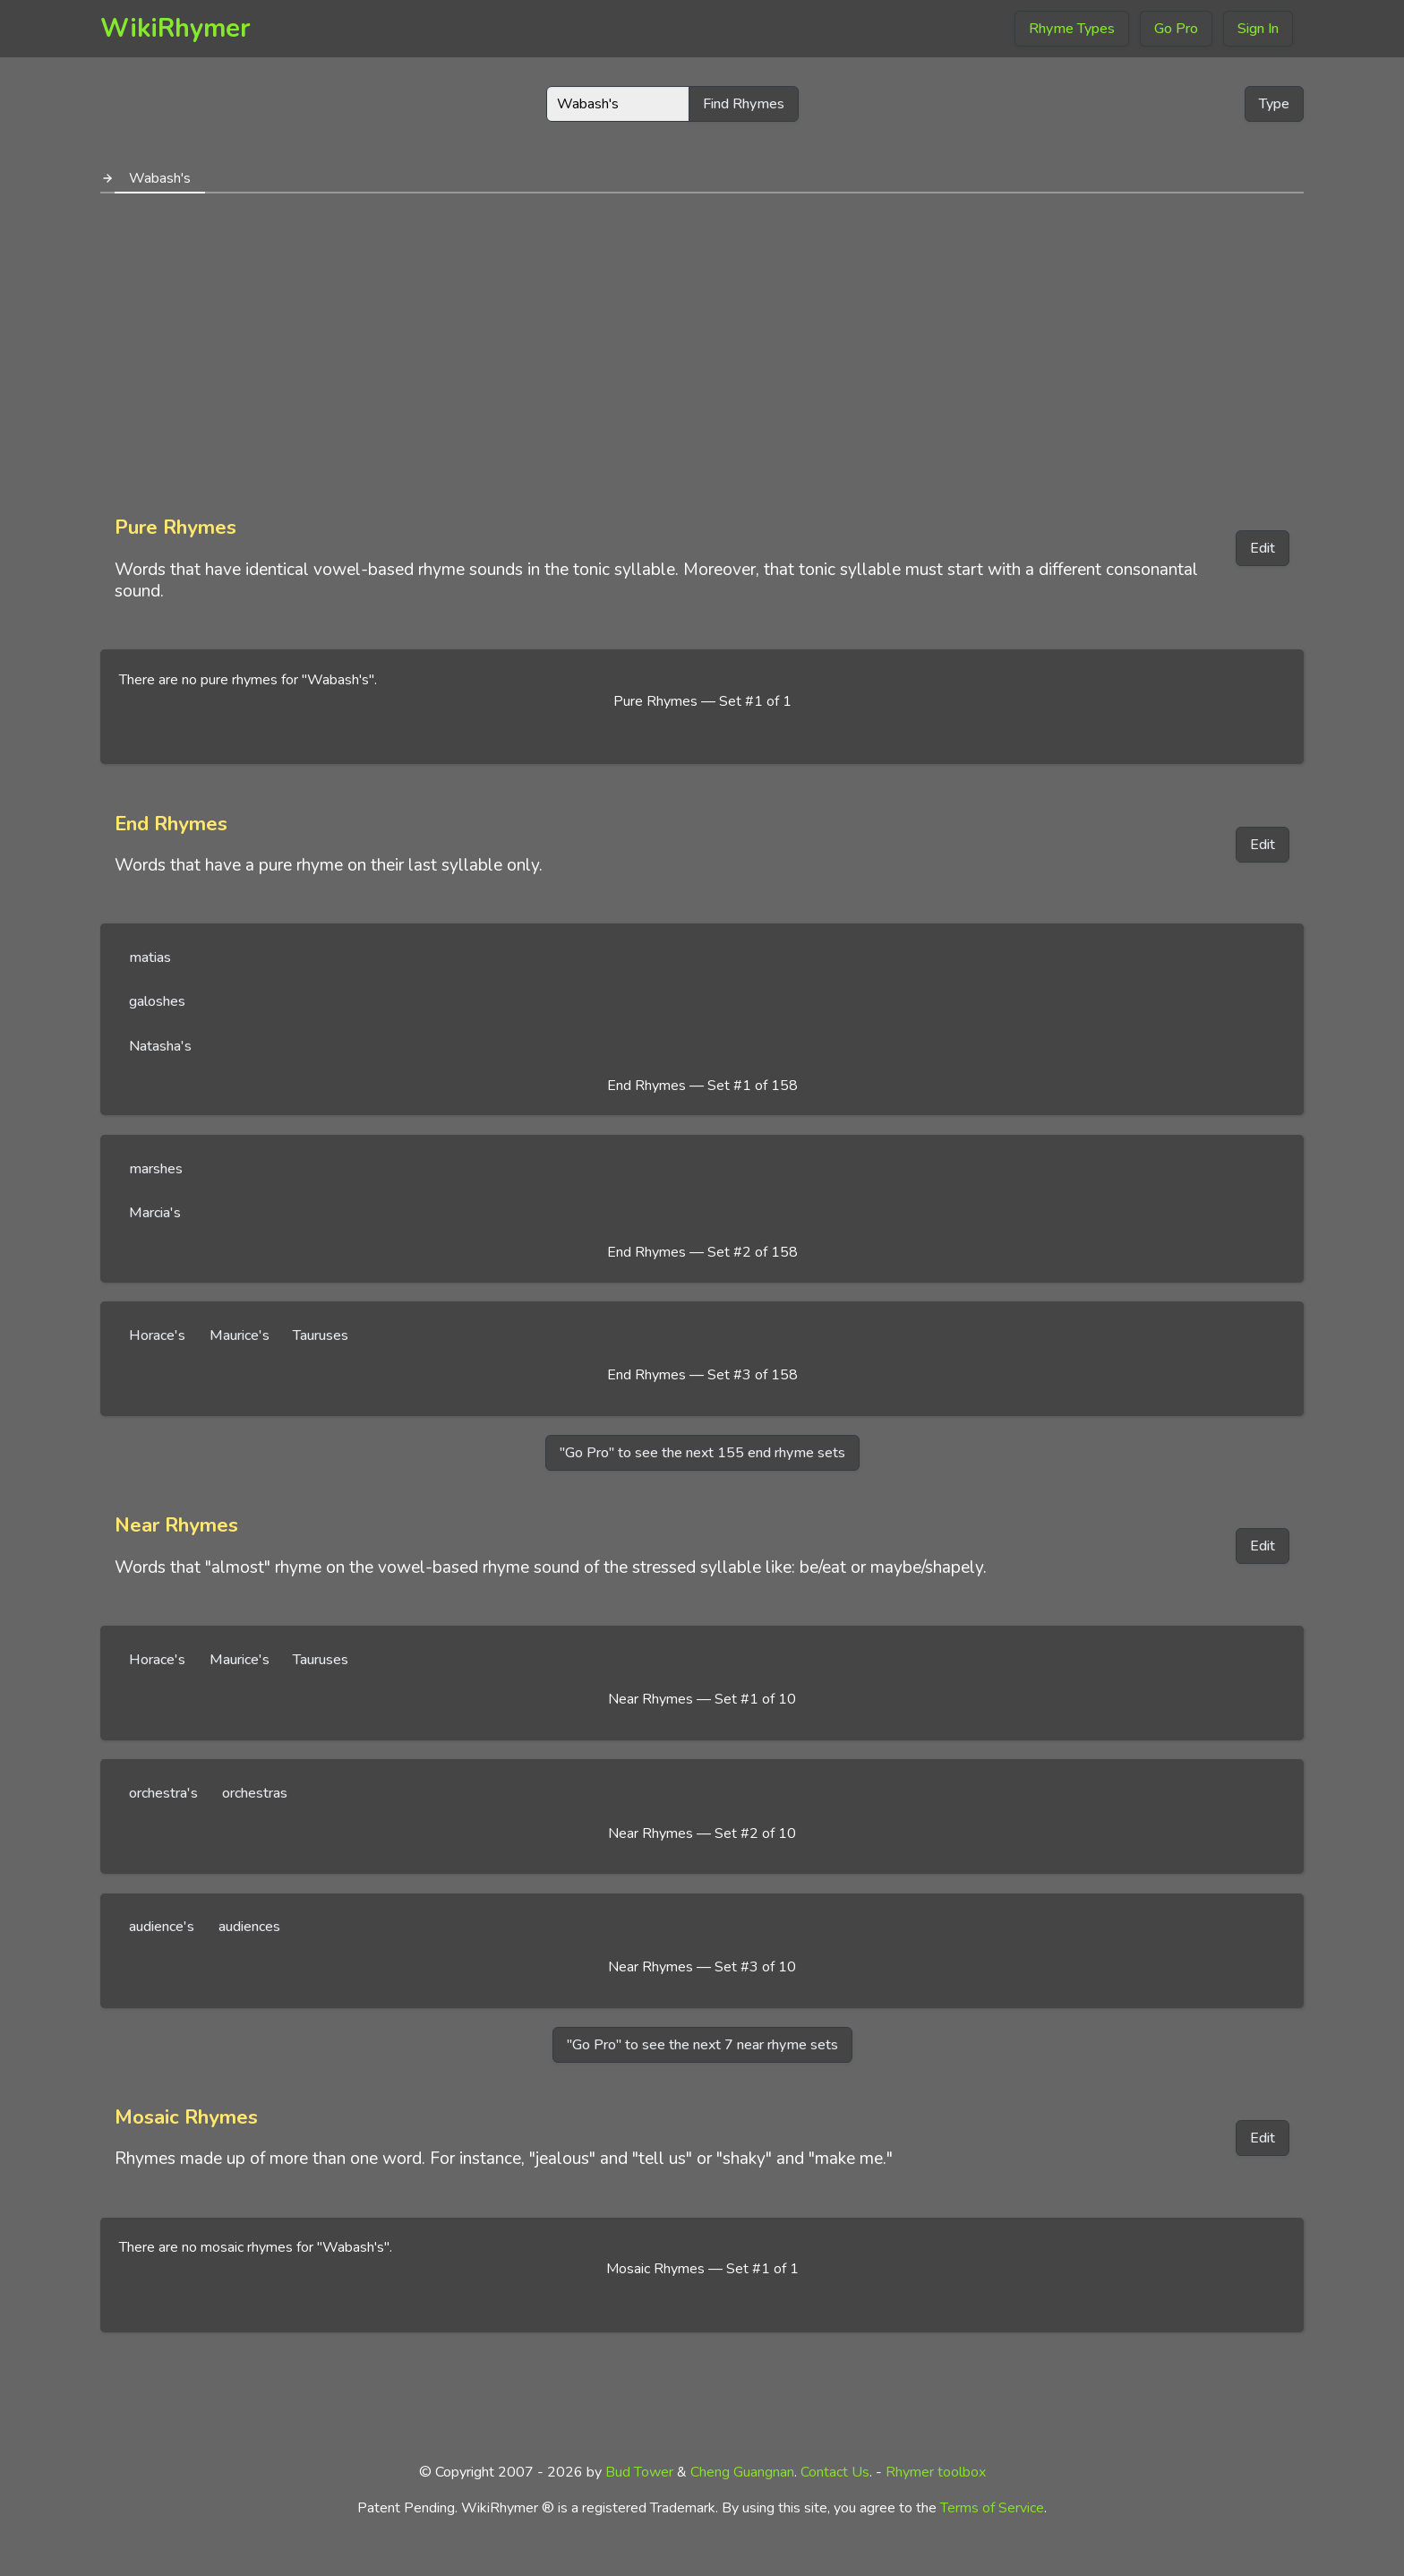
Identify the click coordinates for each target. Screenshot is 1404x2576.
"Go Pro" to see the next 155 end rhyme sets (702, 1453)
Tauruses (320, 1335)
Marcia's (155, 1213)
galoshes (157, 1001)
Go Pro (1176, 29)
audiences (249, 1926)
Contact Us (834, 2472)
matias (150, 957)
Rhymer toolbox (936, 2472)
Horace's (157, 1335)
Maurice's (240, 1335)
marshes (156, 1169)
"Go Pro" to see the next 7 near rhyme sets (702, 2045)
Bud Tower (639, 2472)
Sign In (1258, 29)
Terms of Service (992, 2508)
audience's (161, 1926)
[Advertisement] (702, 347)
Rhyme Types (1072, 29)
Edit (1262, 548)
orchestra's (163, 1793)
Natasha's (160, 1046)
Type (1274, 104)
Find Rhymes (743, 104)
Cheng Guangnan (742, 2472)
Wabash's (160, 178)
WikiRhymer (175, 28)
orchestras (254, 1793)
